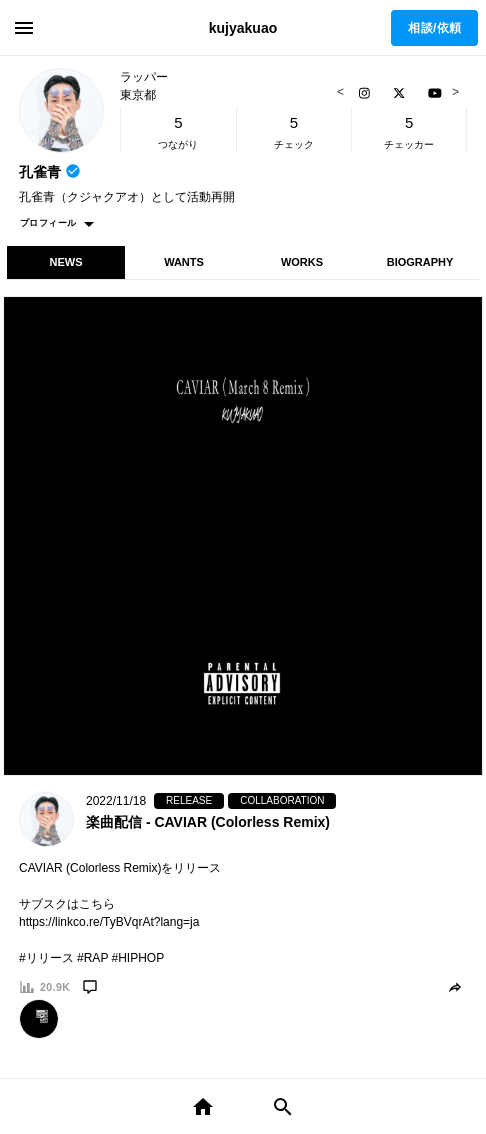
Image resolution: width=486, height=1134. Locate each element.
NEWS (66, 262)
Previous (343, 92)
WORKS (302, 262)
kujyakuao (243, 28)
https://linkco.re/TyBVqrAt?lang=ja (109, 922)
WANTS (184, 262)
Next (453, 92)
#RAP (92, 958)
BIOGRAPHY (420, 262)
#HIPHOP (138, 958)
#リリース (46, 958)
